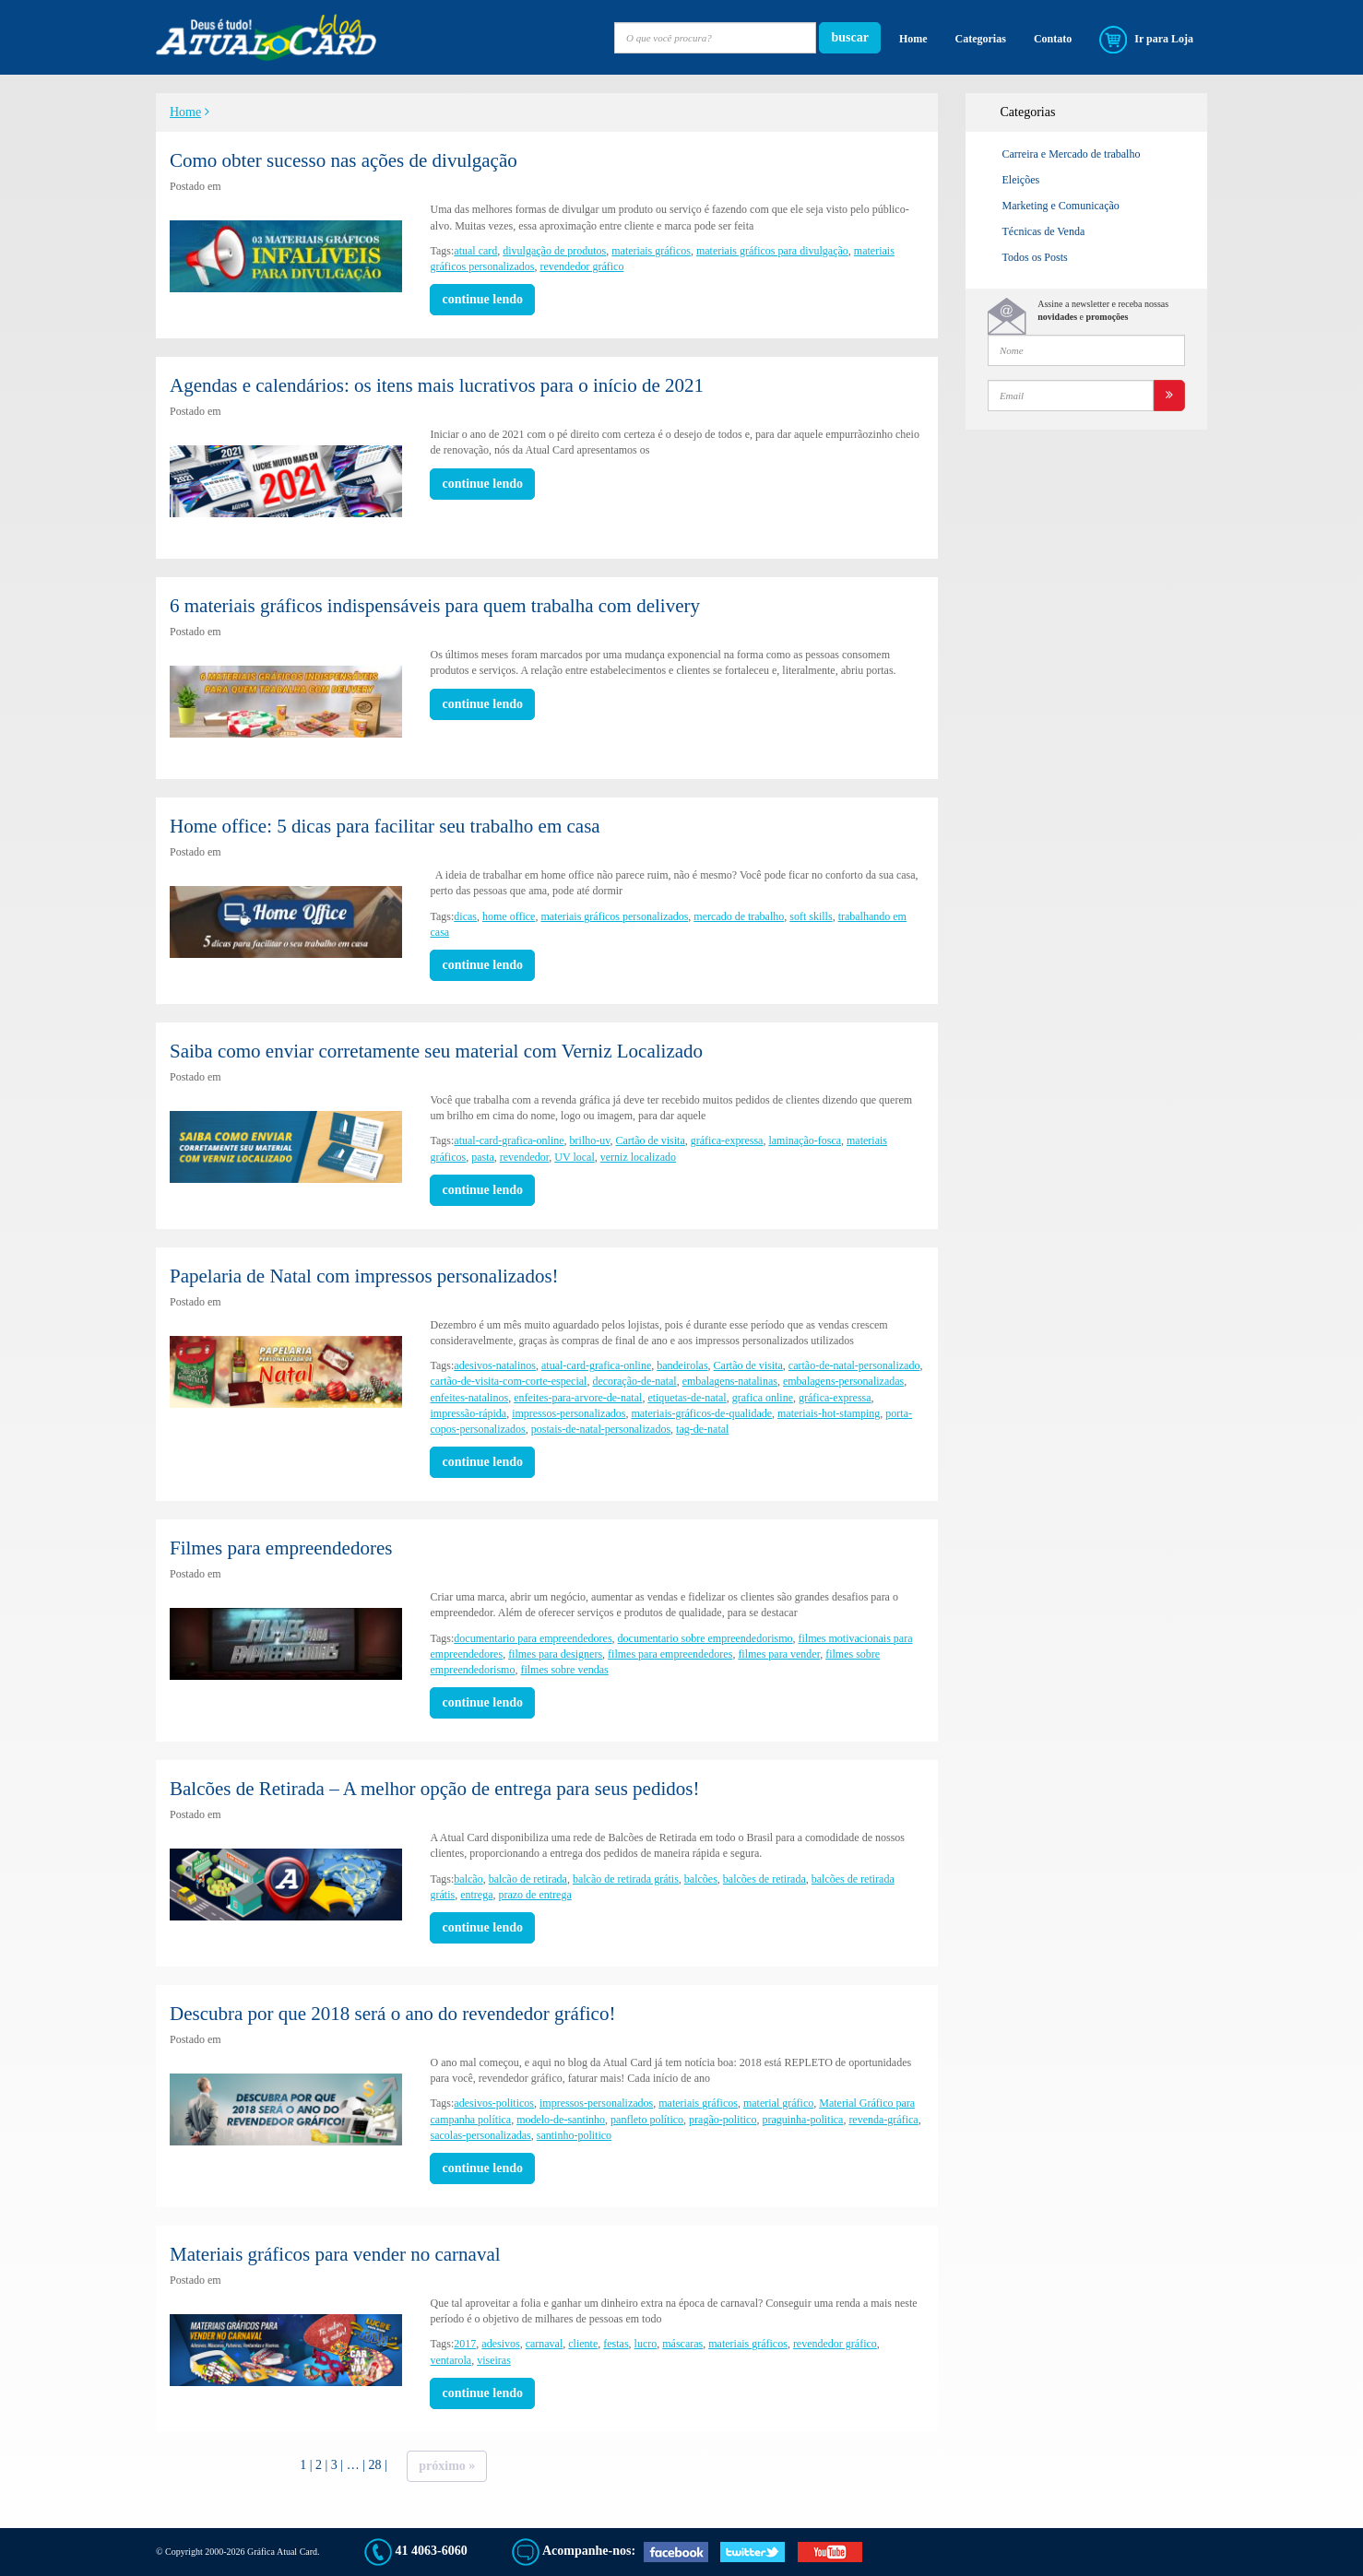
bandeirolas (682, 1365)
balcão (468, 1879)
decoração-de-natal (634, 1381)
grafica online (762, 1397)
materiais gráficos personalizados (614, 916)
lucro (646, 2343)
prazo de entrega (534, 1894)
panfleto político (646, 2119)
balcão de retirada (528, 1879)
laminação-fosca (804, 1140)
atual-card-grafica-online (508, 1140)
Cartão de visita (649, 1140)
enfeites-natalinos (469, 1397)
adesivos (500, 2343)
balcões (700, 1879)
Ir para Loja (1146, 39)
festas (615, 2343)
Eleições (1021, 179)
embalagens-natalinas (729, 1381)
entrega (476, 1894)
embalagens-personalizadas (843, 1381)
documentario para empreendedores (532, 1638)
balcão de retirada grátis (626, 1879)
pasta (482, 1157)
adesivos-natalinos (495, 1365)
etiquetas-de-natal (686, 1397)
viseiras (494, 2360)
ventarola (450, 2360)
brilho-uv (590, 1140)
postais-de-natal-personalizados (600, 1429)
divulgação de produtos (554, 250)
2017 (465, 2343)
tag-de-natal (702, 1429)
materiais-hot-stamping (828, 1413)
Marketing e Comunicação (1061, 205)
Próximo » (447, 2466)
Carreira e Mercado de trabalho (1071, 154)
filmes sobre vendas (564, 1669)
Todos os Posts (1035, 257)
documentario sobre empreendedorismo (705, 1638)
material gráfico (778, 2103)
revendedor (525, 1157)
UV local (574, 1157)
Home (913, 38)
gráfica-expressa (727, 1140)
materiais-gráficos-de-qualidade (701, 1413)
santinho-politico (574, 2135)
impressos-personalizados (568, 1413)
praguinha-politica (802, 2119)
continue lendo (482, 299)
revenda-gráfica (883, 2119)
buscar (849, 37)
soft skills (810, 916)
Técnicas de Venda (1043, 231)
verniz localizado (638, 1157)
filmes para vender (779, 1654)
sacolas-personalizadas (480, 2135)
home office (508, 916)
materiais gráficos (651, 250)
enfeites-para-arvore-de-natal (578, 1397)
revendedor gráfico (581, 266)
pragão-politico (722, 2119)
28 (374, 2465)
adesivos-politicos (494, 2103)
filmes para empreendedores (670, 1654)
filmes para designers (555, 1654)
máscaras (682, 2343)
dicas (465, 916)
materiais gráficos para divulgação (772, 250)
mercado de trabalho (738, 916)
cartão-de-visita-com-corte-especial (508, 1381)
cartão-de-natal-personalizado (854, 1365)
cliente (583, 2343)
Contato (1053, 38)
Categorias (980, 38)
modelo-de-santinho (560, 2119)
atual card (475, 250)
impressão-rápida (468, 1413)
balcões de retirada (764, 1879)
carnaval (544, 2343)
